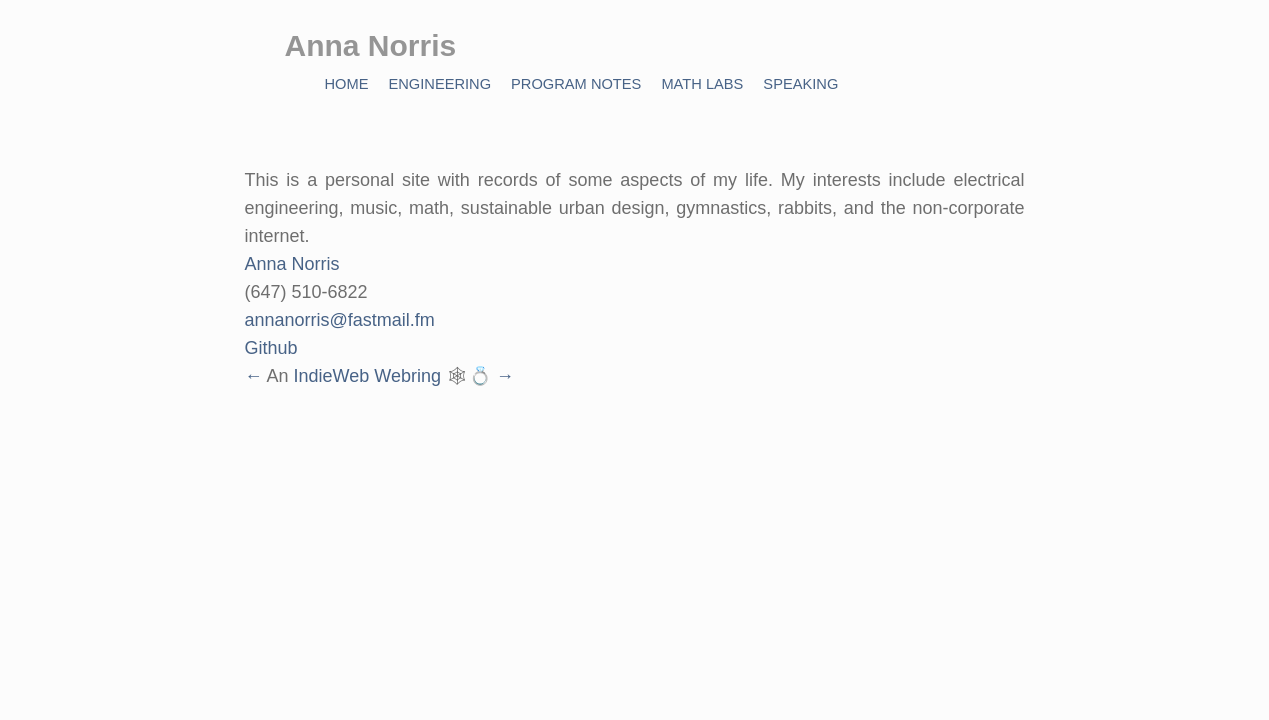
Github (271, 348)
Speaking (800, 84)
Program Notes (576, 84)
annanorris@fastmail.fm (340, 320)
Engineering (439, 84)
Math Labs (702, 84)
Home (347, 84)
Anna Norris (292, 264)
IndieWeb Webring (367, 376)
